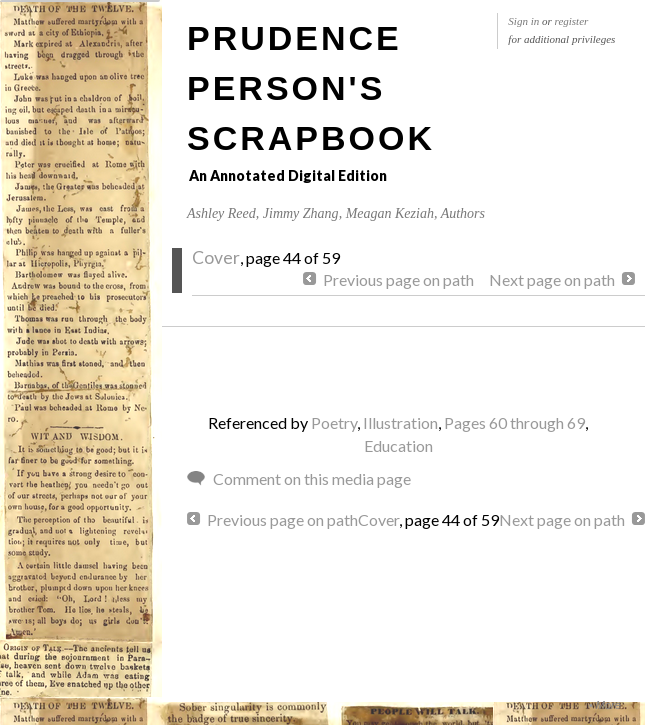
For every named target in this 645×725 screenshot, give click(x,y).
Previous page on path (398, 279)
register (572, 21)
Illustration (400, 422)
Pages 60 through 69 (514, 422)
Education (398, 445)
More (608, 705)
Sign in (523, 21)
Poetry (334, 422)
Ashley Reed (221, 213)
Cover (216, 257)
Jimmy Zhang (301, 213)
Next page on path (552, 279)
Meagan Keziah (390, 213)
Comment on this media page (312, 478)
